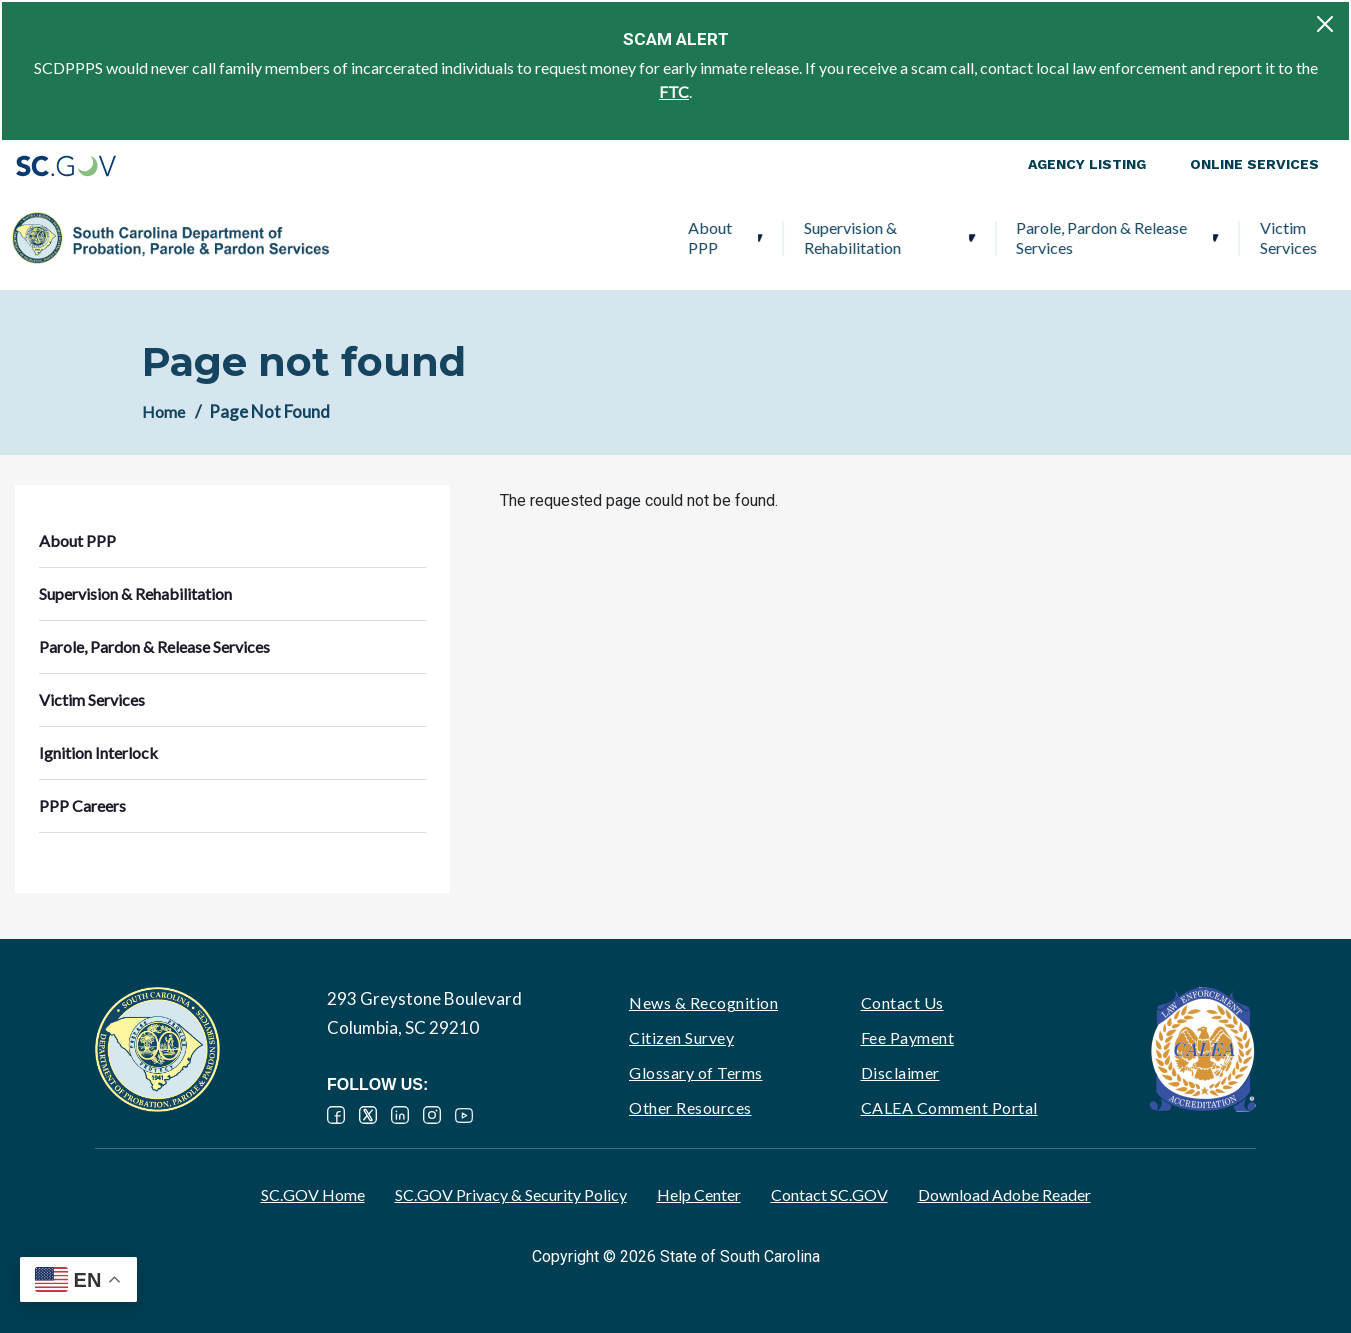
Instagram (432, 1115)
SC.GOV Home (313, 1194)
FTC (674, 91)
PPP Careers (1239, 237)
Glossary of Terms (696, 1072)
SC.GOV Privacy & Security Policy (511, 1194)
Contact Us (902, 1002)
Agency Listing (1087, 164)
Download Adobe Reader (1004, 1194)
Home (163, 411)
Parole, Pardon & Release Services (762, 237)
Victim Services (949, 237)
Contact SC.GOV (829, 1194)
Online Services (1254, 164)
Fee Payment (908, 1037)
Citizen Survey (681, 1037)
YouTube (464, 1115)
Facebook (336, 1115)
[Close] (1325, 24)
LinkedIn (400, 1115)
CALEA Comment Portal (949, 1107)
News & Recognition (703, 1002)
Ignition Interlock (1092, 237)
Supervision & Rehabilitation (513, 237)
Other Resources (690, 1107)
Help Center (699, 1194)
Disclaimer (900, 1072)
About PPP (371, 237)
